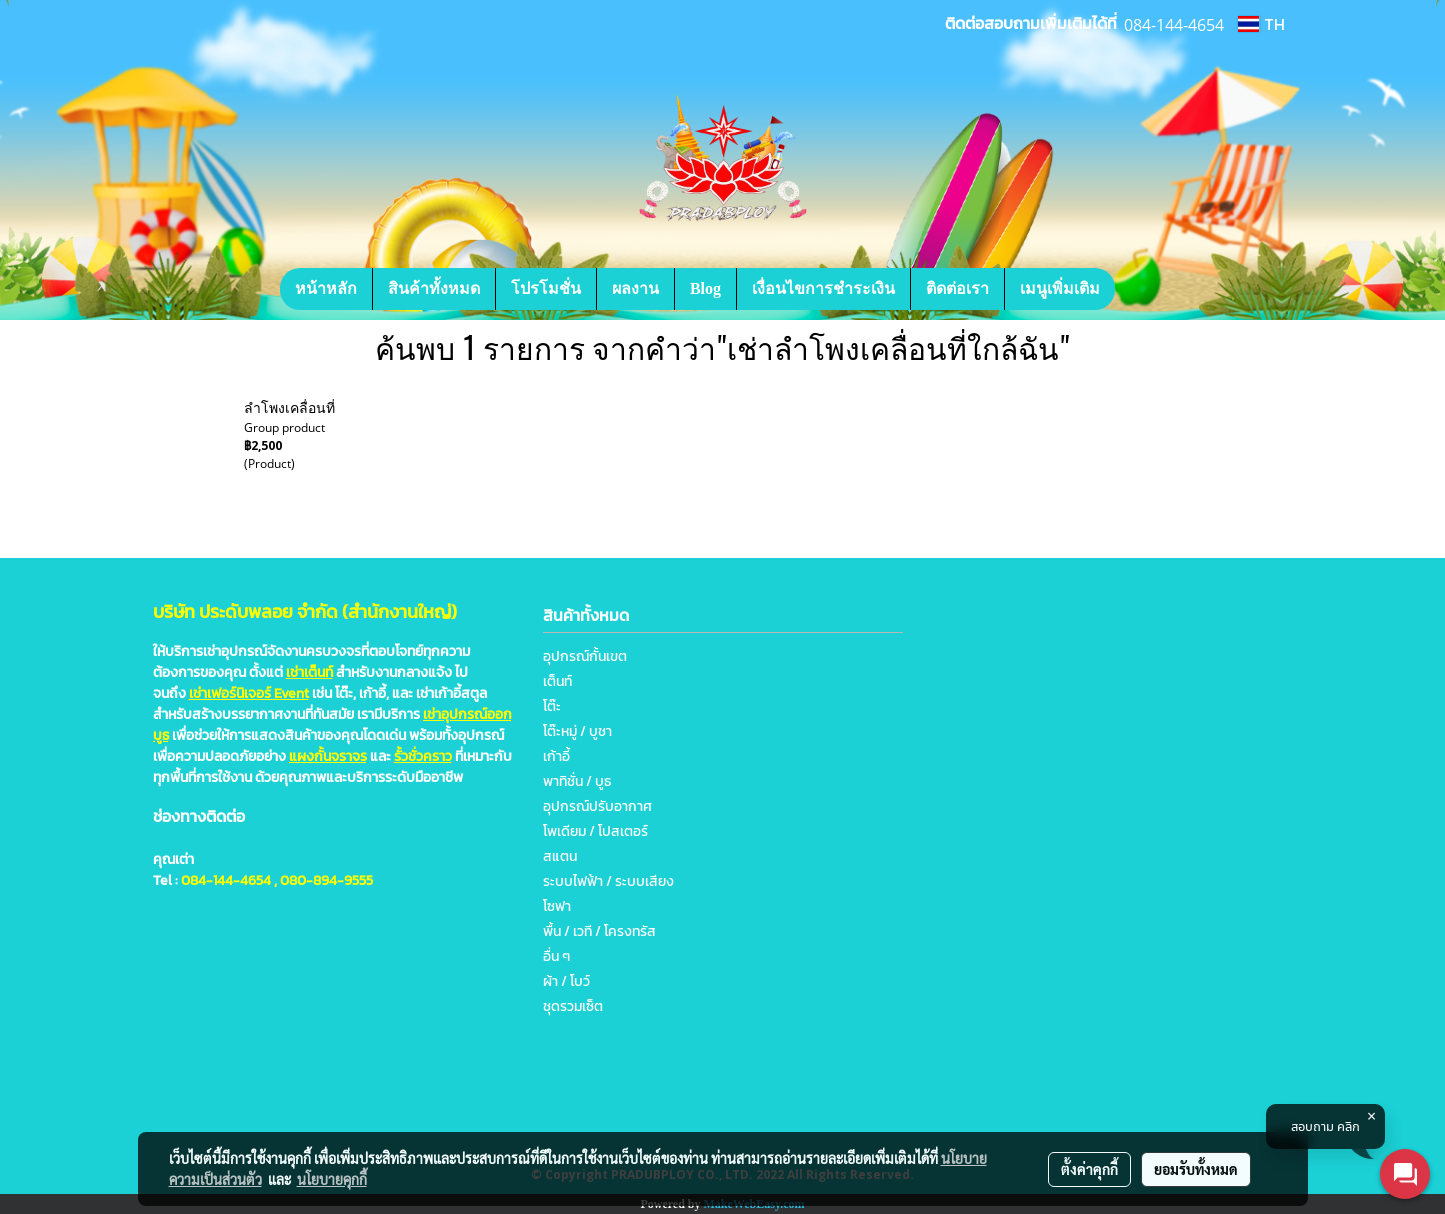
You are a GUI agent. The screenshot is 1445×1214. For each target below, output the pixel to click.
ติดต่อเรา (957, 288)
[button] (1145, 289)
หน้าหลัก (326, 288)
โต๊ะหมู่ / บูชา (577, 731)
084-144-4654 (226, 880)
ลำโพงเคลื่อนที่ (289, 408)
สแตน (560, 856)
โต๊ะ (552, 706)
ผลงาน (635, 288)
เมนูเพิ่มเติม (1060, 288)
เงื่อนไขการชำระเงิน (823, 288)
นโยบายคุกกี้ (332, 1179)
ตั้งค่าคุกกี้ (1089, 1169)
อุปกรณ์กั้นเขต (585, 656)
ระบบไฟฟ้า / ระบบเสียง (608, 881)
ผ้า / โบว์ (566, 981)
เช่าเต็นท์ (309, 672)
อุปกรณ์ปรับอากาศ (597, 806)
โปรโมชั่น (546, 288)
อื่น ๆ (556, 956)
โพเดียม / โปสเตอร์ (595, 831)
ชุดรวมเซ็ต (573, 1006)
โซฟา (557, 906)
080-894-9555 (326, 880)
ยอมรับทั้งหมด (1196, 1169)
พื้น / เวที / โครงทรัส (599, 931)
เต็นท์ (557, 681)
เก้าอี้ (556, 756)
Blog (705, 288)
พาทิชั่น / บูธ (577, 781)
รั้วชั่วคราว (423, 756)
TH (1261, 24)
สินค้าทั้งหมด (434, 288)
